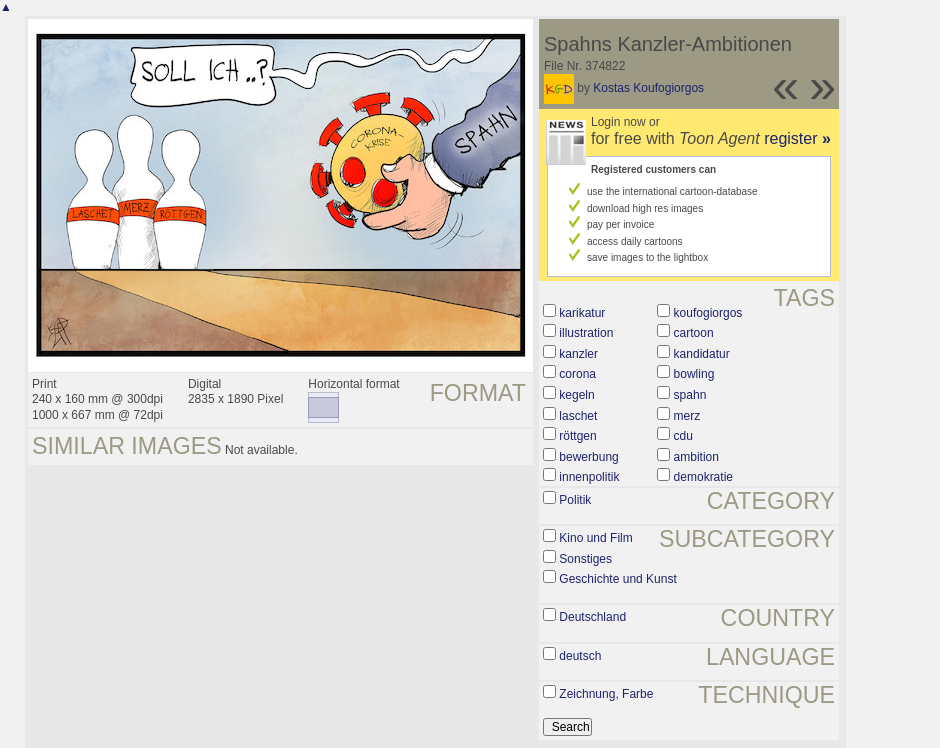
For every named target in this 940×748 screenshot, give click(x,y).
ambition (696, 457)
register (797, 138)
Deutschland (592, 617)
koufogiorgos (708, 313)
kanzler (578, 354)
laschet (578, 416)
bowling (694, 374)
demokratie (703, 477)
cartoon (694, 333)
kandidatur (702, 354)
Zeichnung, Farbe (606, 694)
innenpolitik (589, 477)
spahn (690, 395)
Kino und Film (595, 538)
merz (687, 416)
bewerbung (588, 457)
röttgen (577, 436)
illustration (586, 333)
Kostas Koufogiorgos (648, 88)
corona (577, 374)
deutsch (580, 656)
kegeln (576, 395)
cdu (683, 436)
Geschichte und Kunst (617, 579)
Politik (575, 500)
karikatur (582, 313)
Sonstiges (585, 559)
